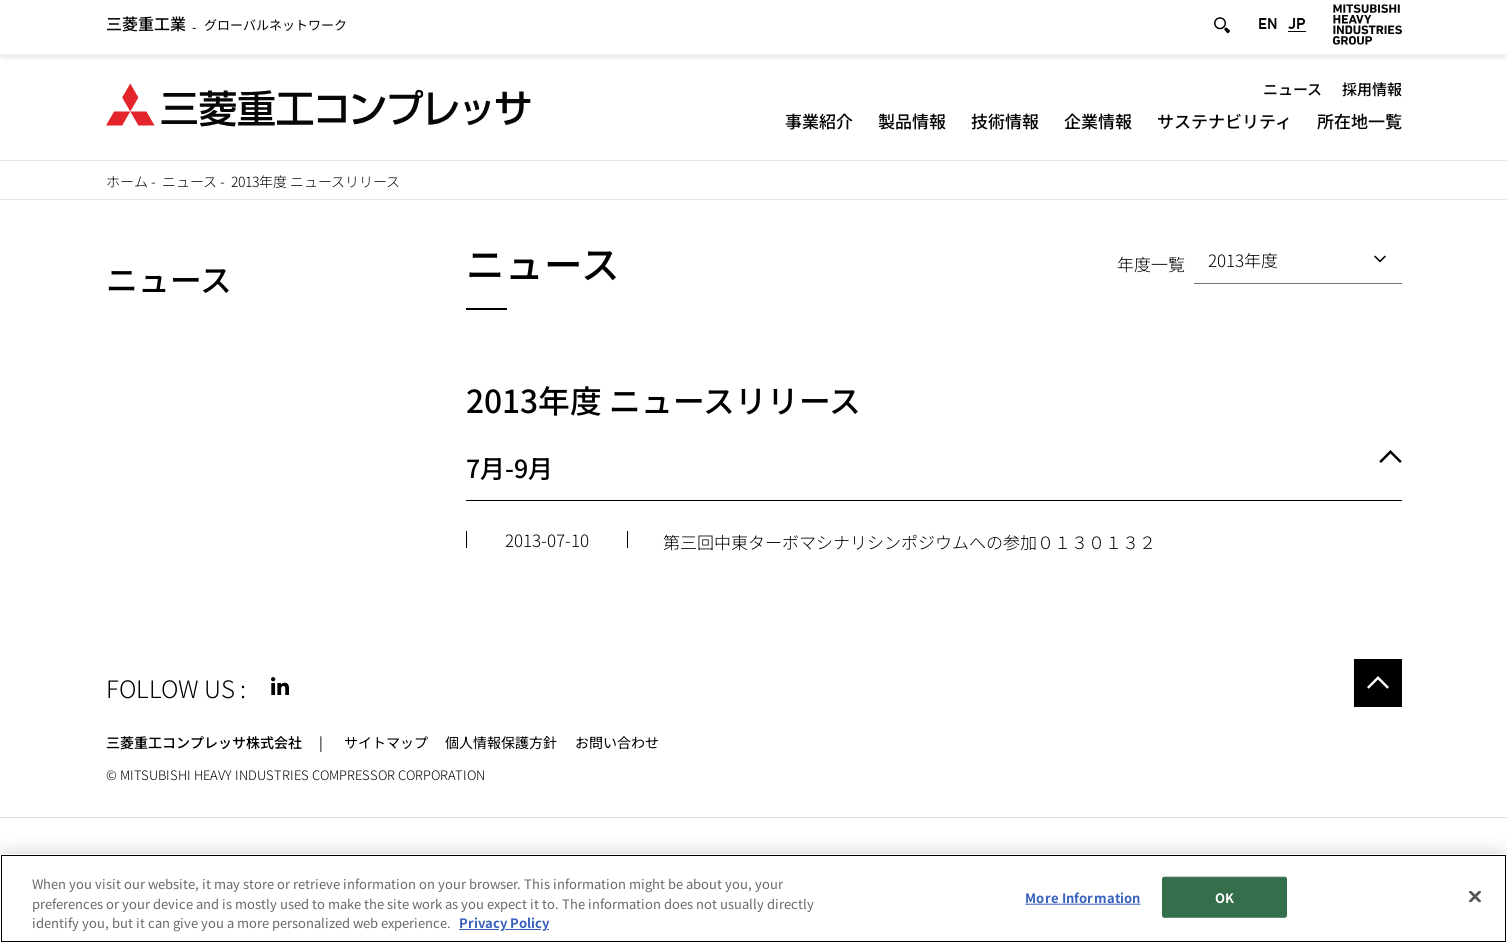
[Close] (1475, 896)
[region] (753, 898)
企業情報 (1098, 124)
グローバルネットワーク (226, 29)
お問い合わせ (617, 742)
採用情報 (1372, 92)
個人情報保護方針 (501, 742)
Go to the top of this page (1378, 683)
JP (1297, 29)
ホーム (127, 181)
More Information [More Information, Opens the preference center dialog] (1082, 896)
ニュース (1292, 92)
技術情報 (1005, 124)
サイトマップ (386, 742)
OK (1224, 896)
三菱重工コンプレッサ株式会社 (204, 742)
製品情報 (912, 124)
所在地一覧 (1359, 124)
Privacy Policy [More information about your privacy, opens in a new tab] (504, 922)
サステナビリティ (1224, 124)
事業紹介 (819, 124)
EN (1268, 29)
